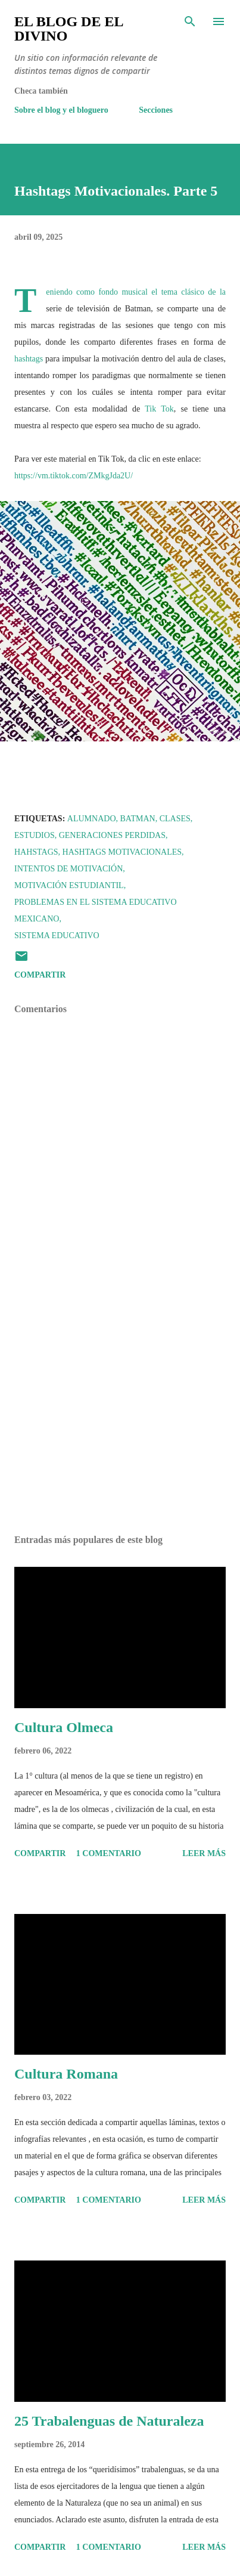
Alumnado (91, 818)
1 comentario (108, 1853)
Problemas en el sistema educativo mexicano (95, 910)
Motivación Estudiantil (69, 885)
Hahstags (36, 852)
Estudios (34, 835)
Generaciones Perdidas (112, 835)
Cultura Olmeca (63, 1727)
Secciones (156, 110)
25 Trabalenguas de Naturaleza (109, 2421)
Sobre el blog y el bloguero (61, 110)
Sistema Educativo (56, 935)
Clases (175, 818)
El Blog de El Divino (68, 29)
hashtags (28, 358)
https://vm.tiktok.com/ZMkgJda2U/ (73, 475)
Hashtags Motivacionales (122, 852)
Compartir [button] (40, 974)
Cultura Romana (66, 2074)
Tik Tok (159, 408)
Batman (137, 818)
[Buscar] (190, 21)
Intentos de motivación (68, 868)
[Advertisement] (120, 1412)
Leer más (204, 1853)
